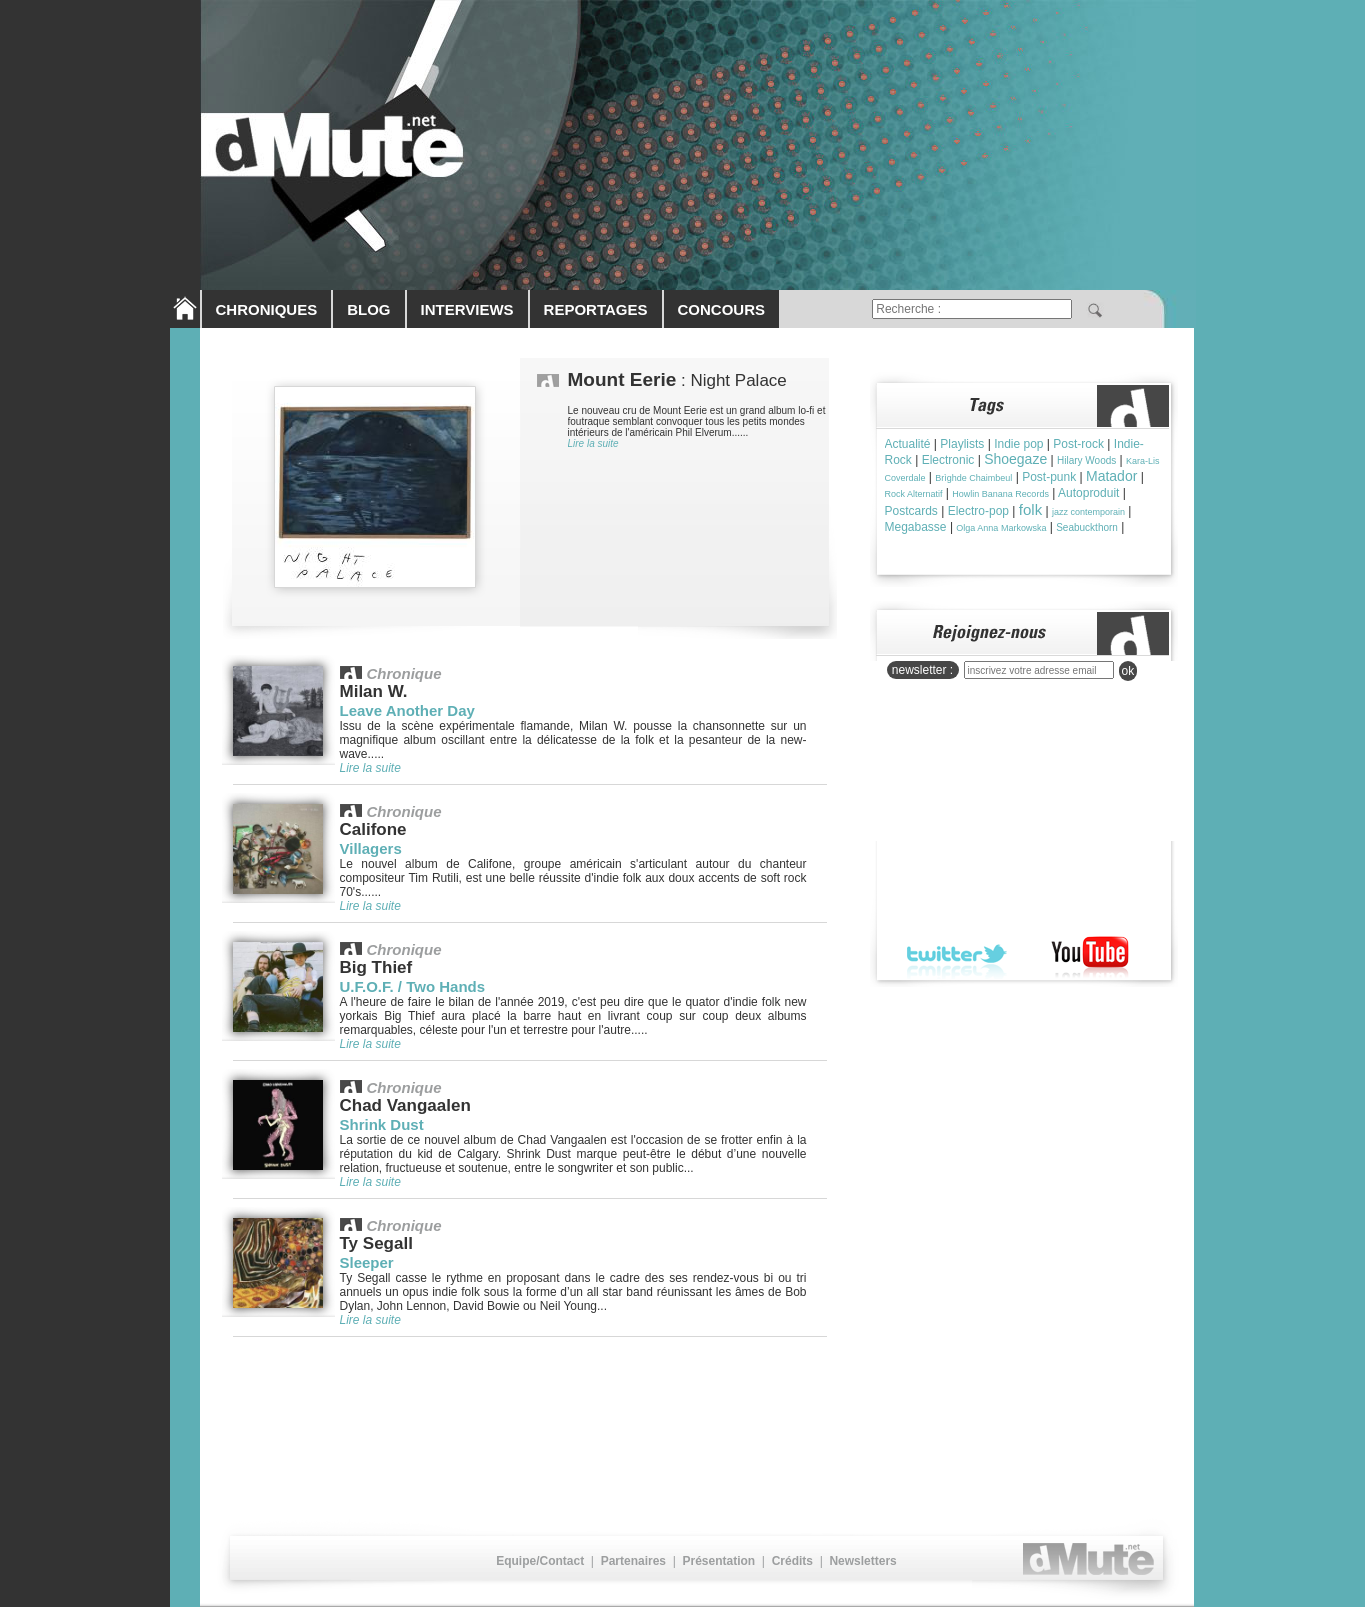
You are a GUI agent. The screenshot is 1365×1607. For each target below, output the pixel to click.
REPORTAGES (596, 309)
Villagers (371, 848)
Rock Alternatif (914, 494)
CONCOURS (722, 309)
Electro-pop (978, 511)
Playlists (962, 444)
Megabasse (916, 527)
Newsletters (862, 1561)
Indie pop (1018, 444)
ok (1128, 671)
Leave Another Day (407, 710)
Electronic (948, 460)
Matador (1111, 476)
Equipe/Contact (540, 1561)
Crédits (792, 1561)
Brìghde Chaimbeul (973, 478)
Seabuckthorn (1087, 527)
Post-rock (1078, 444)
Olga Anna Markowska (1001, 528)
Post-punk (1049, 477)
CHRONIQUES (267, 309)
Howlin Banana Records (1000, 494)
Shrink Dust (382, 1124)
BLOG (368, 309)
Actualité (908, 444)
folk (1030, 509)
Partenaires (633, 1561)
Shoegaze (1015, 459)
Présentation (718, 1561)
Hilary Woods (1086, 460)
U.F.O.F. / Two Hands (413, 986)
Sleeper (367, 1262)
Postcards (911, 511)
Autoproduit (1088, 493)
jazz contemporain (1088, 512)
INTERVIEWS (467, 309)
